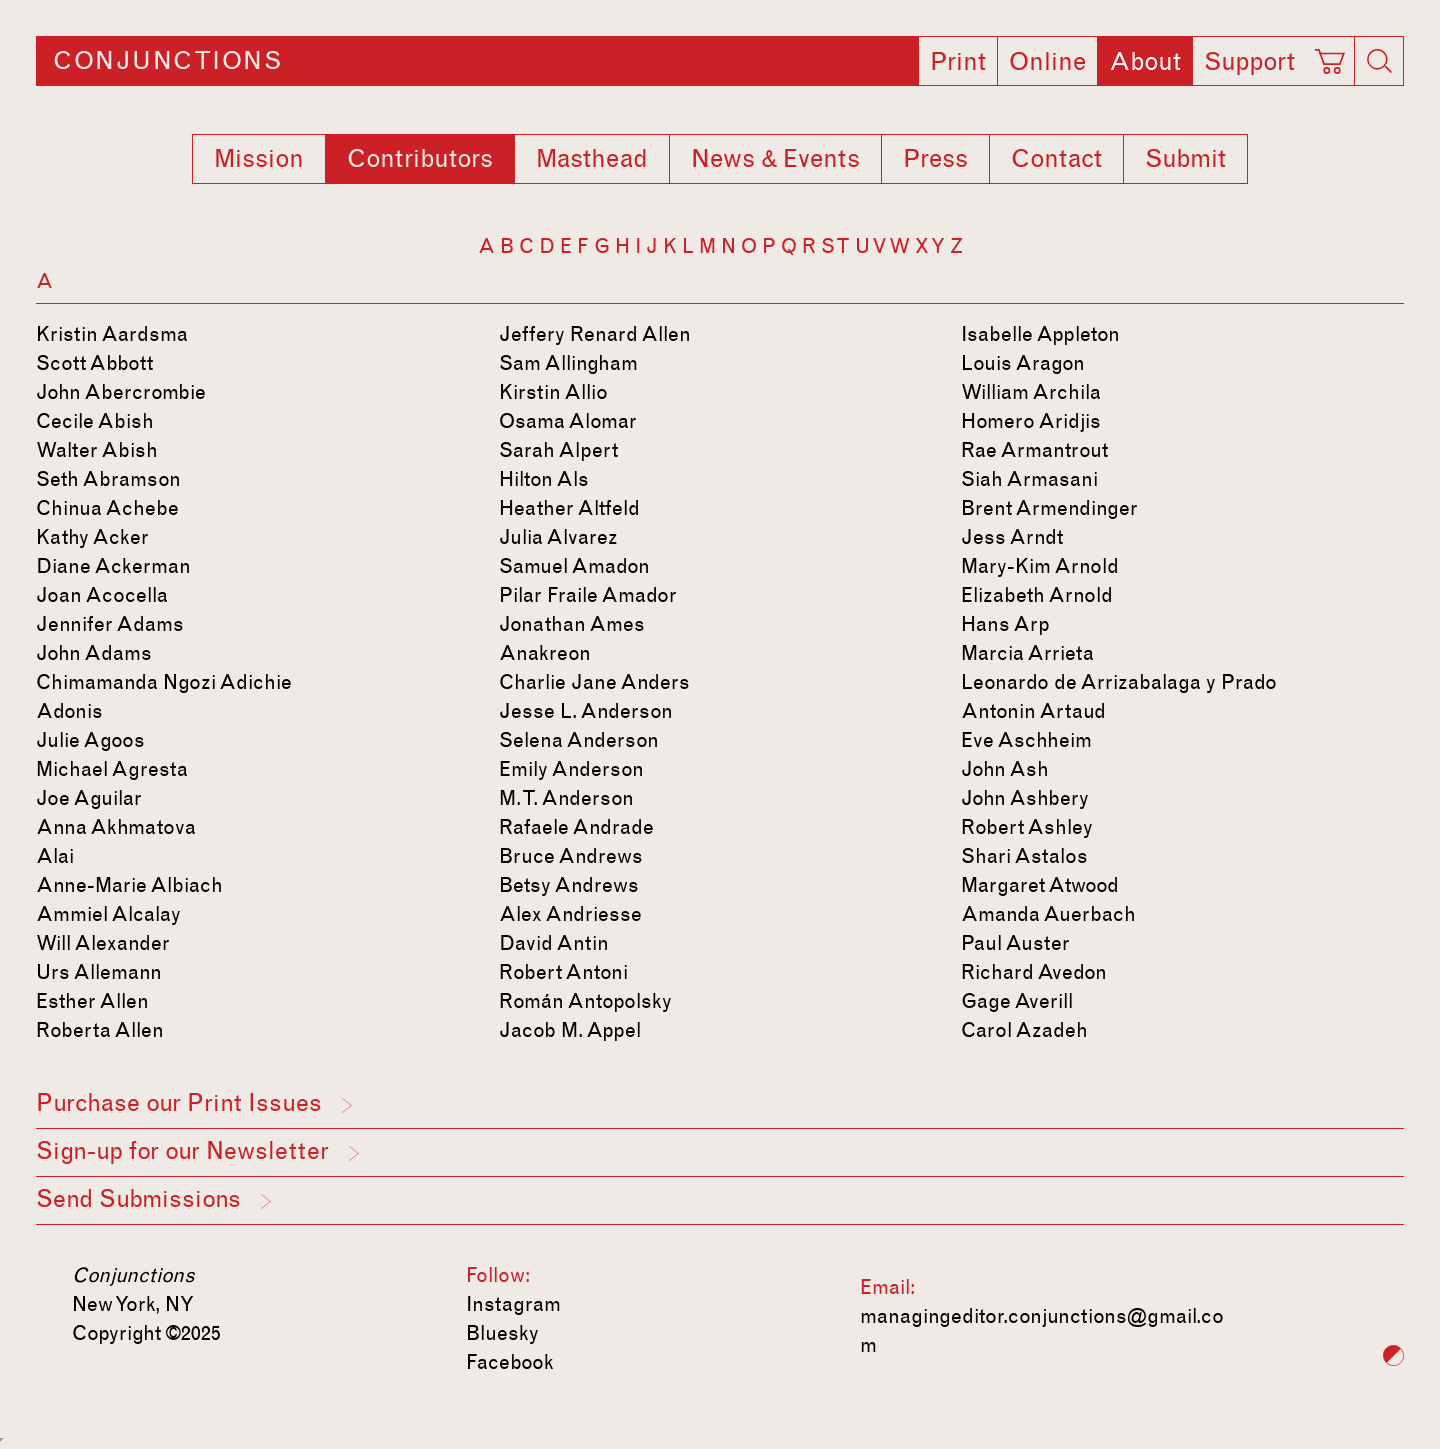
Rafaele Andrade (576, 827)
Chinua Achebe (107, 508)
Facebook (510, 1362)
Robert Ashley (1027, 827)
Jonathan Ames (572, 624)
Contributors (420, 159)
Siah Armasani (1029, 479)
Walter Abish (97, 450)
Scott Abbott (94, 363)
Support (1249, 62)
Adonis (69, 711)
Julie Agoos (90, 740)
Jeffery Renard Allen (595, 334)
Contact (1056, 159)
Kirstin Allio (553, 392)
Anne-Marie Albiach (129, 885)
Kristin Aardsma (112, 334)
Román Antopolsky (585, 1001)
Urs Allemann (99, 972)
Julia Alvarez (558, 537)
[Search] (1379, 61)
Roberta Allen (100, 1030)
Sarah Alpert (558, 450)
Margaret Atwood (1040, 885)
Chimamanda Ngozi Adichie (164, 682)
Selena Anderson (579, 740)
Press (935, 159)
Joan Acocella (102, 595)
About (1145, 62)
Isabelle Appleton (1040, 334)
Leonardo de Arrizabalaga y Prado (1119, 682)
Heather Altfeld (569, 508)
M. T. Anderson (566, 798)
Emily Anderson (571, 769)
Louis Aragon (1023, 363)
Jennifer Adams (110, 624)
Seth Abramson (108, 479)
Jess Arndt (1012, 537)
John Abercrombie (121, 392)
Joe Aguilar (89, 798)
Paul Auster (1015, 943)
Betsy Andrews (569, 885)
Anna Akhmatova (116, 827)
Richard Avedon (1034, 972)
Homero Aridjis (1031, 421)
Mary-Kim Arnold (1040, 566)
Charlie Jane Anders (594, 682)
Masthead (592, 159)
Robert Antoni (563, 972)
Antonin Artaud (1033, 711)
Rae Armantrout (1034, 450)
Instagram (513, 1304)
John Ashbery (1025, 798)
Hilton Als (544, 479)
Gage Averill (1017, 1001)
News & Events (775, 159)
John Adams (94, 653)
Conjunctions (167, 61)
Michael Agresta (112, 769)
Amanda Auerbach (1048, 914)
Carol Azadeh (1024, 1030)
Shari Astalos (1024, 856)
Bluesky (502, 1333)
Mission (259, 159)
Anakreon (545, 653)
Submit (1185, 159)
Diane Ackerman (113, 566)
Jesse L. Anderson (586, 711)
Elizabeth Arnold (1037, 595)
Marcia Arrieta (1027, 653)
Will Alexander (103, 943)
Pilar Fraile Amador (588, 595)
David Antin (554, 943)
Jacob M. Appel (570, 1030)
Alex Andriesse (570, 914)
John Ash (1005, 769)
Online (1047, 62)
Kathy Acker (92, 537)
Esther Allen (92, 1001)
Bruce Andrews (571, 856)
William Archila (1031, 392)
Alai (55, 856)
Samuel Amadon (574, 566)
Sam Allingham (568, 363)
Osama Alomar (568, 421)
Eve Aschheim (1026, 740)
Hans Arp (1005, 624)
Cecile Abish (95, 421)
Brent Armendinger (1049, 508)
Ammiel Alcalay (108, 914)
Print (958, 62)
